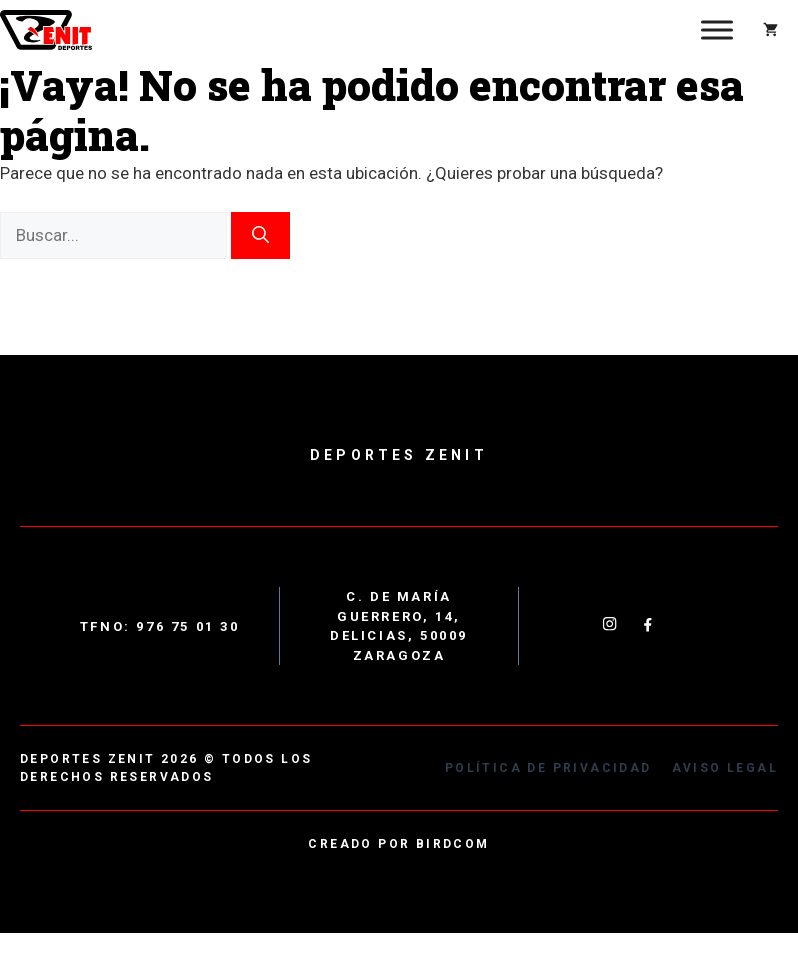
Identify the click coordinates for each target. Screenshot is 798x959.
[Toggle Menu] (717, 29)
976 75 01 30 (187, 626)
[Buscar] (260, 236)
